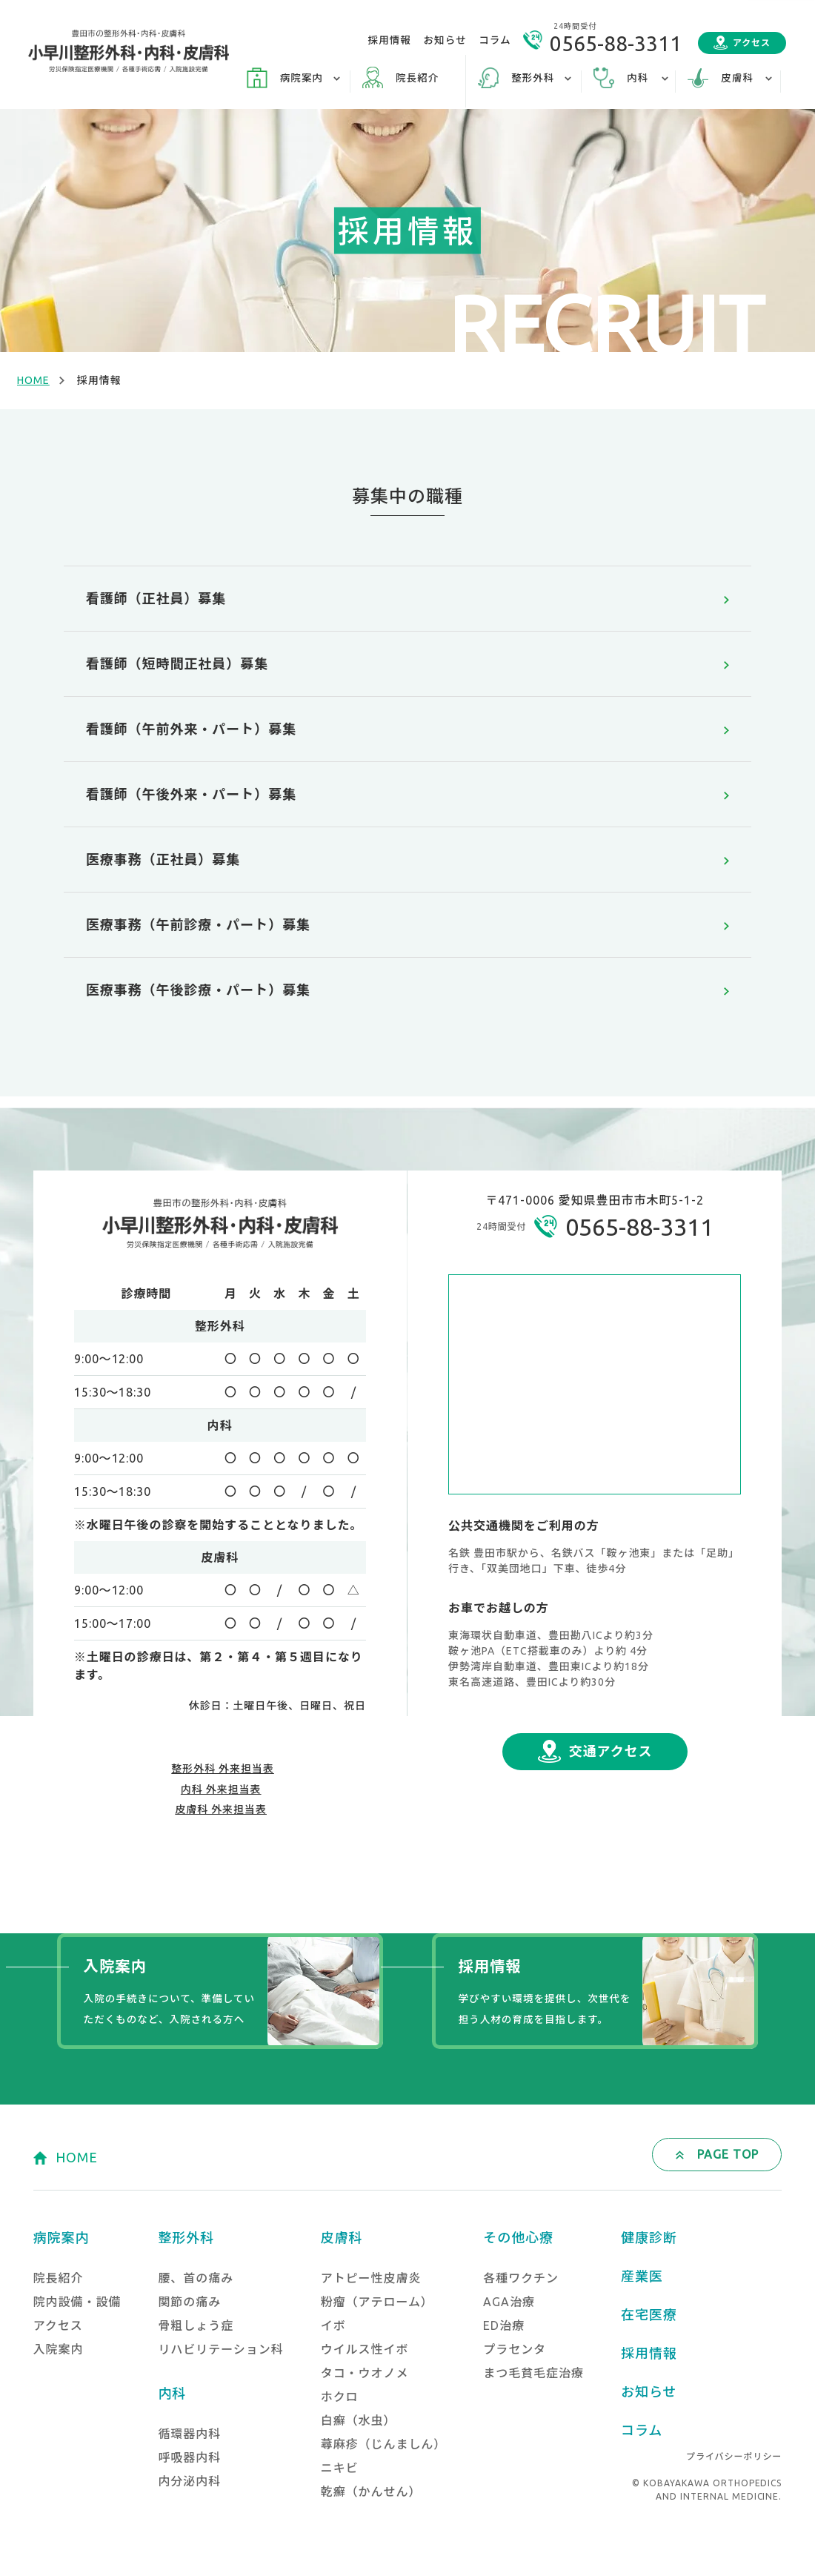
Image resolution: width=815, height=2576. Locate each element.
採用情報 (389, 40)
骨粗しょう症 (195, 2325)
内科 (172, 2392)
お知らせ (445, 40)
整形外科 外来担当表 (222, 1769)
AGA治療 (509, 2301)
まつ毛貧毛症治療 (533, 2373)
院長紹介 (417, 78)
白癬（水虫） (358, 2420)
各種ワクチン (521, 2278)
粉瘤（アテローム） (377, 2301)
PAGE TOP (728, 2154)
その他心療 (518, 2237)
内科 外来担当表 (221, 1789)
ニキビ (340, 2467)
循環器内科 (189, 2433)
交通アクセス (611, 1751)
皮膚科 (342, 2237)
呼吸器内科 (189, 2457)
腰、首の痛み (195, 2278)
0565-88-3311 (616, 43)
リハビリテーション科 (220, 2349)
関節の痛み (189, 2301)
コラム (494, 40)
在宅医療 (649, 2314)
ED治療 (504, 2325)
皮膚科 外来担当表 (221, 1809)
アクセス (752, 42)
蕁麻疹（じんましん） (384, 2444)
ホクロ (340, 2396)
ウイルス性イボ (365, 2349)
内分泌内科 (189, 2481)
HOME (33, 380)
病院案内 (61, 2237)
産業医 (642, 2275)
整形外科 (186, 2237)
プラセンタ (514, 2349)
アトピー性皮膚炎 (371, 2278)
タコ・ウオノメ (365, 2373)
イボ (333, 2325)
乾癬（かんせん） (371, 2491)
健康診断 (649, 2237)
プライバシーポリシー (734, 2456)
